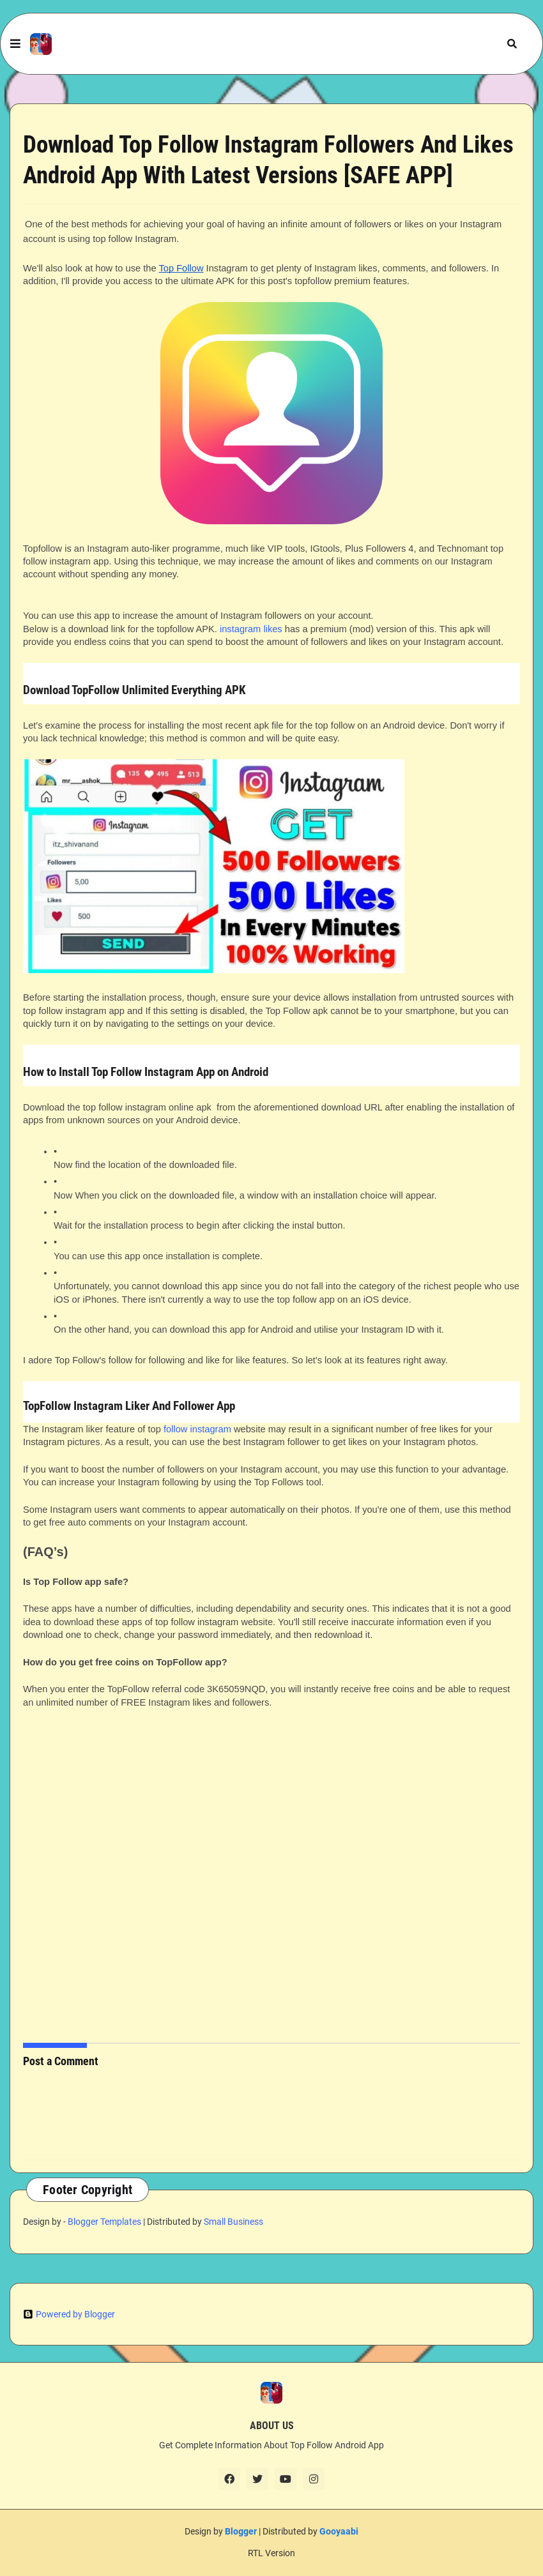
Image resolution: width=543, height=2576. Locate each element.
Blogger (241, 2531)
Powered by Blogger (69, 2314)
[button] (15, 44)
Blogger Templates (104, 2221)
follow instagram (197, 1429)
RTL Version (271, 2553)
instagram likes (251, 629)
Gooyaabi (338, 2531)
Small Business (233, 2221)
